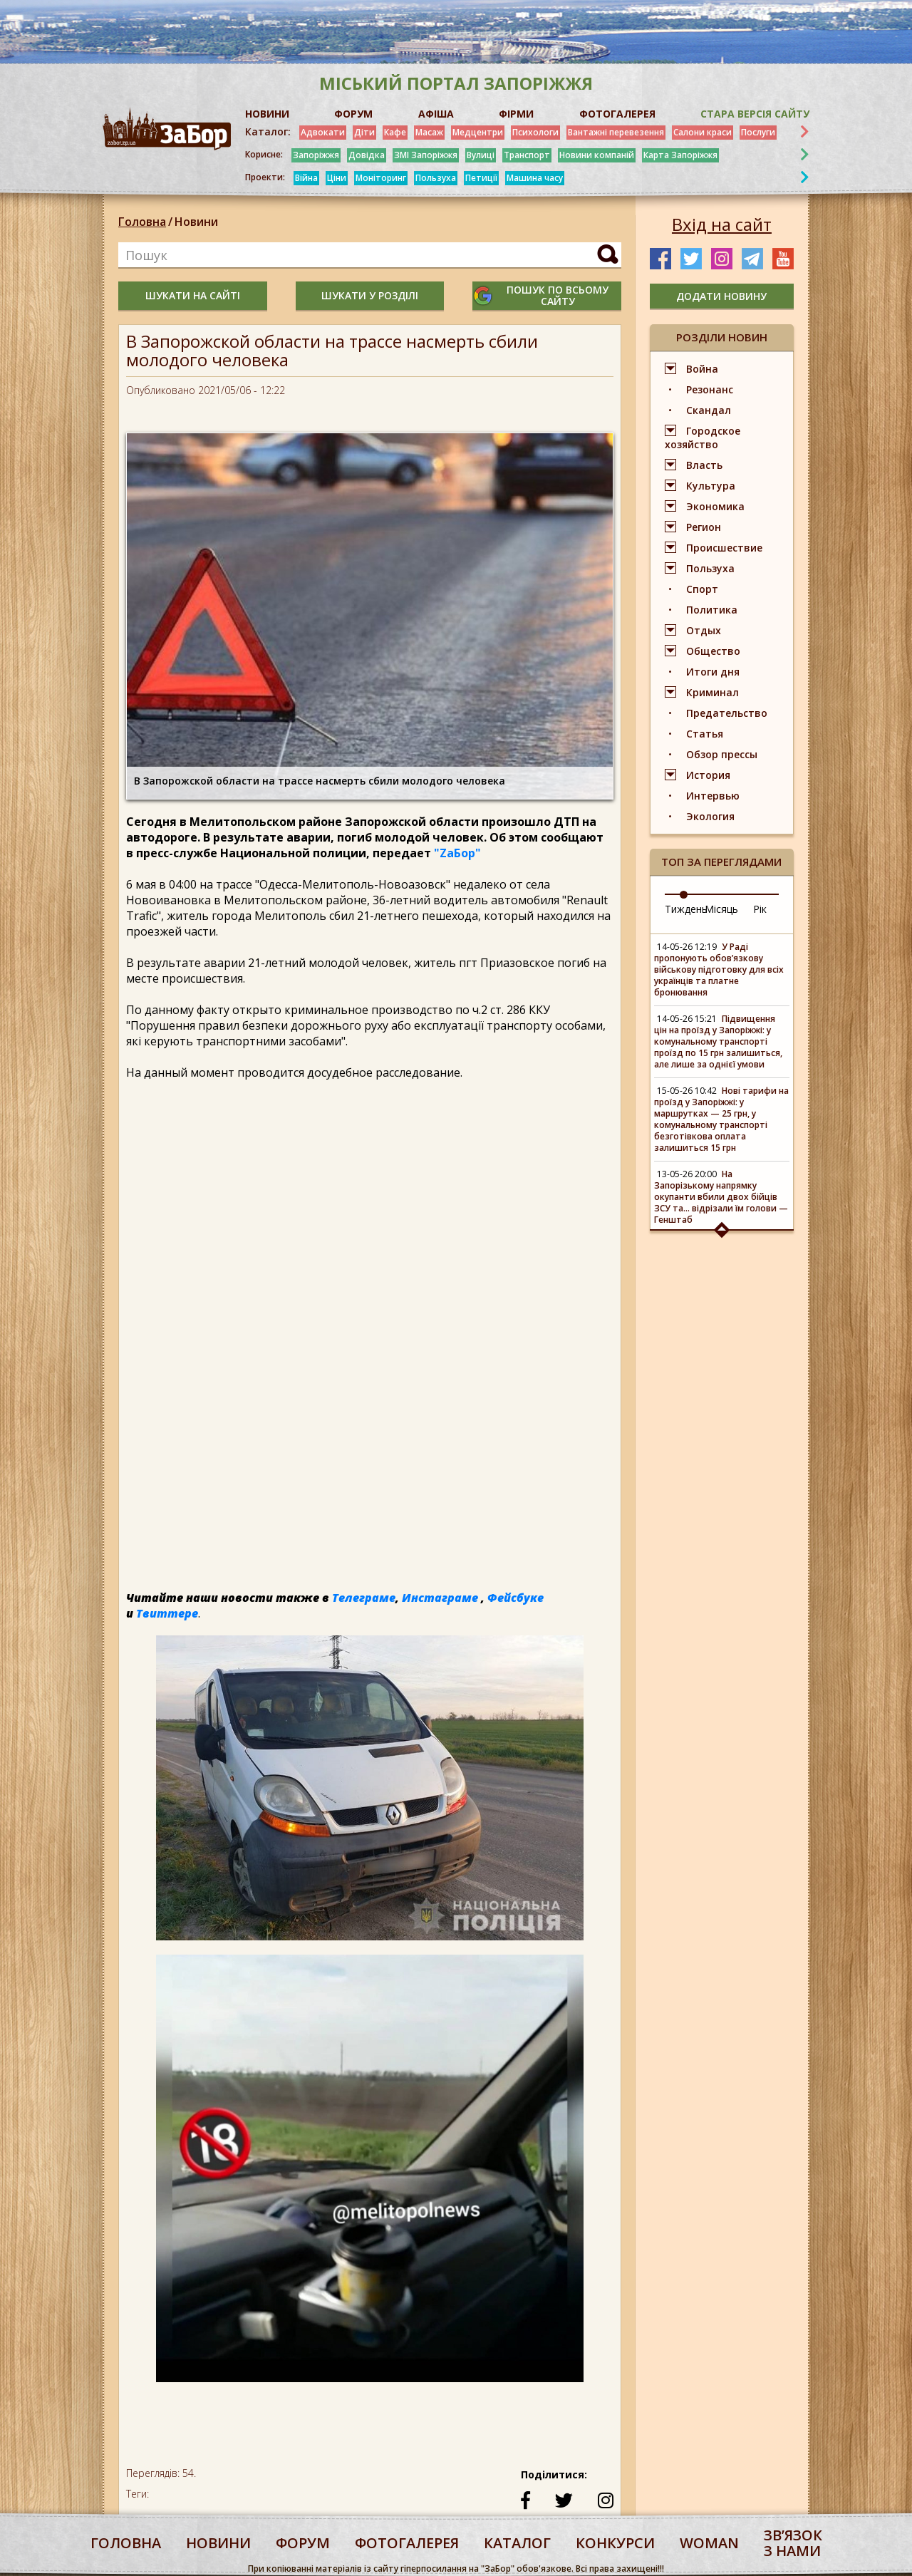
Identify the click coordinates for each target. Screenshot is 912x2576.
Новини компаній (596, 155)
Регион (703, 527)
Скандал (708, 410)
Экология (710, 816)
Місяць (721, 909)
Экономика (715, 506)
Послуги (758, 132)
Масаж (429, 132)
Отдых (703, 630)
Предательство (726, 713)
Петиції (481, 178)
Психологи (535, 132)
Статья (704, 733)
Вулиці (480, 155)
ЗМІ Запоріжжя (425, 155)
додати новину (721, 296)
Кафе (395, 132)
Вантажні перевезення (616, 132)
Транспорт (527, 155)
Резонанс (709, 389)
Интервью (713, 795)
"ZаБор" (457, 853)
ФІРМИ (516, 113)
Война (702, 369)
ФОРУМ (353, 113)
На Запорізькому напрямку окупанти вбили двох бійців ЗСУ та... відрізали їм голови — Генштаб (721, 1197)
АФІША (436, 113)
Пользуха (435, 178)
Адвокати (323, 132)
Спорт (702, 589)
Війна (306, 178)
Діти (364, 132)
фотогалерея (407, 2542)
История (708, 775)
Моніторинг (381, 178)
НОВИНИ (267, 113)
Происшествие (724, 547)
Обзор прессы (721, 754)
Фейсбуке (515, 1597)
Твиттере (167, 1613)
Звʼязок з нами (793, 2542)
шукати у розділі (369, 295)
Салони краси (702, 132)
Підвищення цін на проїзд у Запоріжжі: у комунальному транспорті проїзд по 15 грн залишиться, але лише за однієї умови (718, 1041)
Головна (142, 221)
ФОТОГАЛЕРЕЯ (617, 113)
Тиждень (686, 909)
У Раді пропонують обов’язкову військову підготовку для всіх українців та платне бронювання (719, 969)
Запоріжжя (316, 155)
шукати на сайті (192, 295)
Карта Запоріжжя (680, 155)
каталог (517, 2542)
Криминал (712, 692)
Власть (704, 465)
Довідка (366, 155)
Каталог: (268, 132)
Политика (711, 609)
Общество (713, 651)
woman (709, 2542)
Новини (196, 221)
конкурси (615, 2542)
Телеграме (363, 1597)
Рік (760, 909)
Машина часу (535, 178)
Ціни (336, 178)
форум (303, 2542)
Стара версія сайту (754, 113)
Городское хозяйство (702, 437)
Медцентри (477, 132)
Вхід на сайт (722, 224)
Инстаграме (440, 1597)
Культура (710, 485)
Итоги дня (713, 671)
